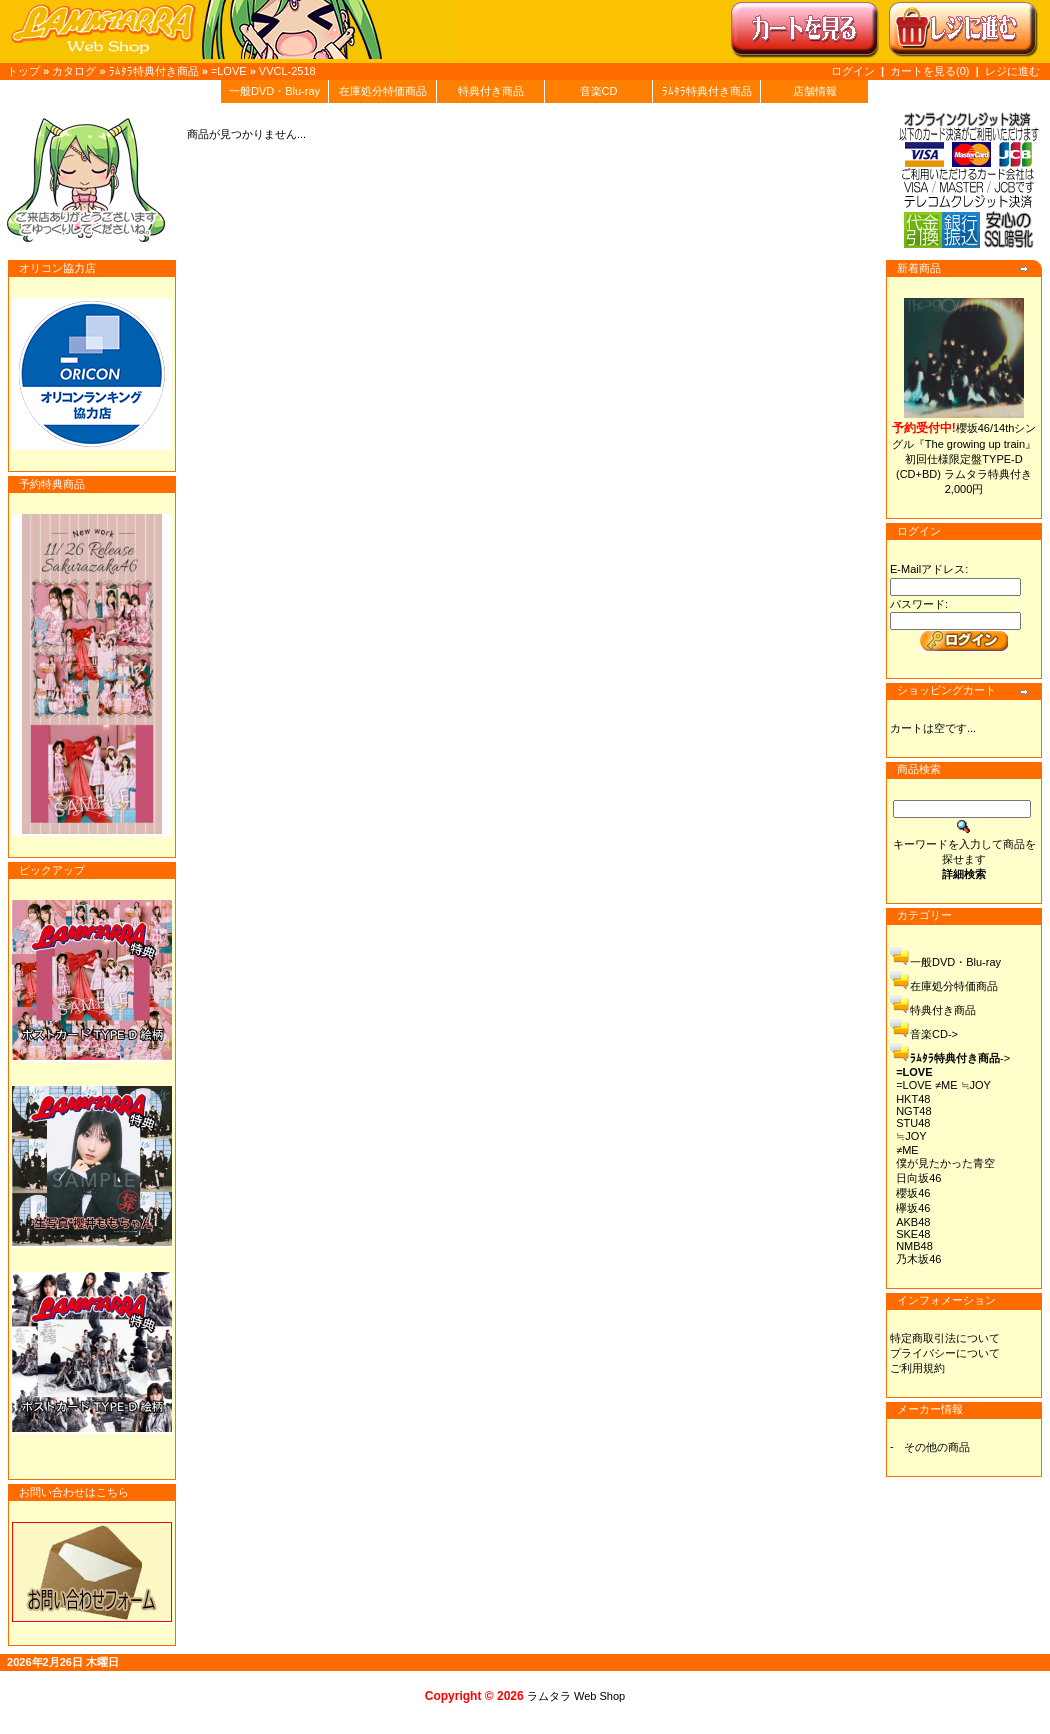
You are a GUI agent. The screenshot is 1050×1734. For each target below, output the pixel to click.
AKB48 (913, 1222)
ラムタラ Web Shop (576, 1696)
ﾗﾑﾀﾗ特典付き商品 (154, 71)
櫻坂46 (913, 1193)
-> (960, 1058)
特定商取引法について (945, 1338)
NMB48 (914, 1246)
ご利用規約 (917, 1368)
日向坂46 (918, 1178)
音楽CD (599, 91)
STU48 (913, 1123)
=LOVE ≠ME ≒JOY (943, 1085)
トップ (23, 71)
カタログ (74, 71)
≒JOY (911, 1136)
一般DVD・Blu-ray (274, 91)
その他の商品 (937, 1447)
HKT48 (913, 1099)
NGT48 (913, 1111)
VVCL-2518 (287, 71)
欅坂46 (913, 1208)
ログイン (853, 71)
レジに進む (1012, 71)
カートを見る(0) (931, 71)
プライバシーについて (945, 1353)
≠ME (907, 1150)
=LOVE (229, 71)
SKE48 (913, 1234)
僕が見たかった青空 (945, 1163)
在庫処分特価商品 (383, 91)
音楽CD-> (934, 1034)
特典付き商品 (491, 91)
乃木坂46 (918, 1259)
